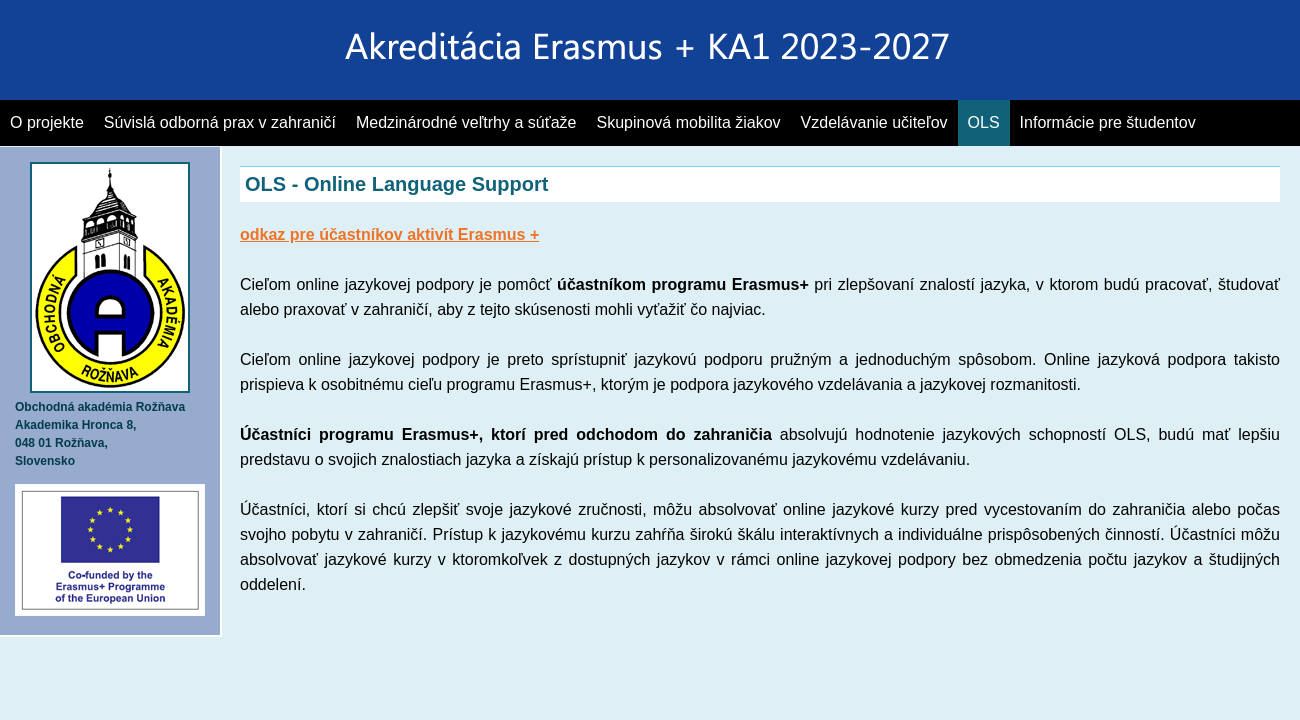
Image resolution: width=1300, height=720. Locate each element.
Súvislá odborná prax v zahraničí (220, 122)
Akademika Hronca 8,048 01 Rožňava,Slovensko (102, 425)
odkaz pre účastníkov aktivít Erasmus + (389, 234)
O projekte (47, 122)
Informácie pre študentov (1108, 122)
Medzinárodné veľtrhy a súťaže (466, 122)
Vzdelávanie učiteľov (874, 122)
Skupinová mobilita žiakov (689, 122)
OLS (984, 122)
